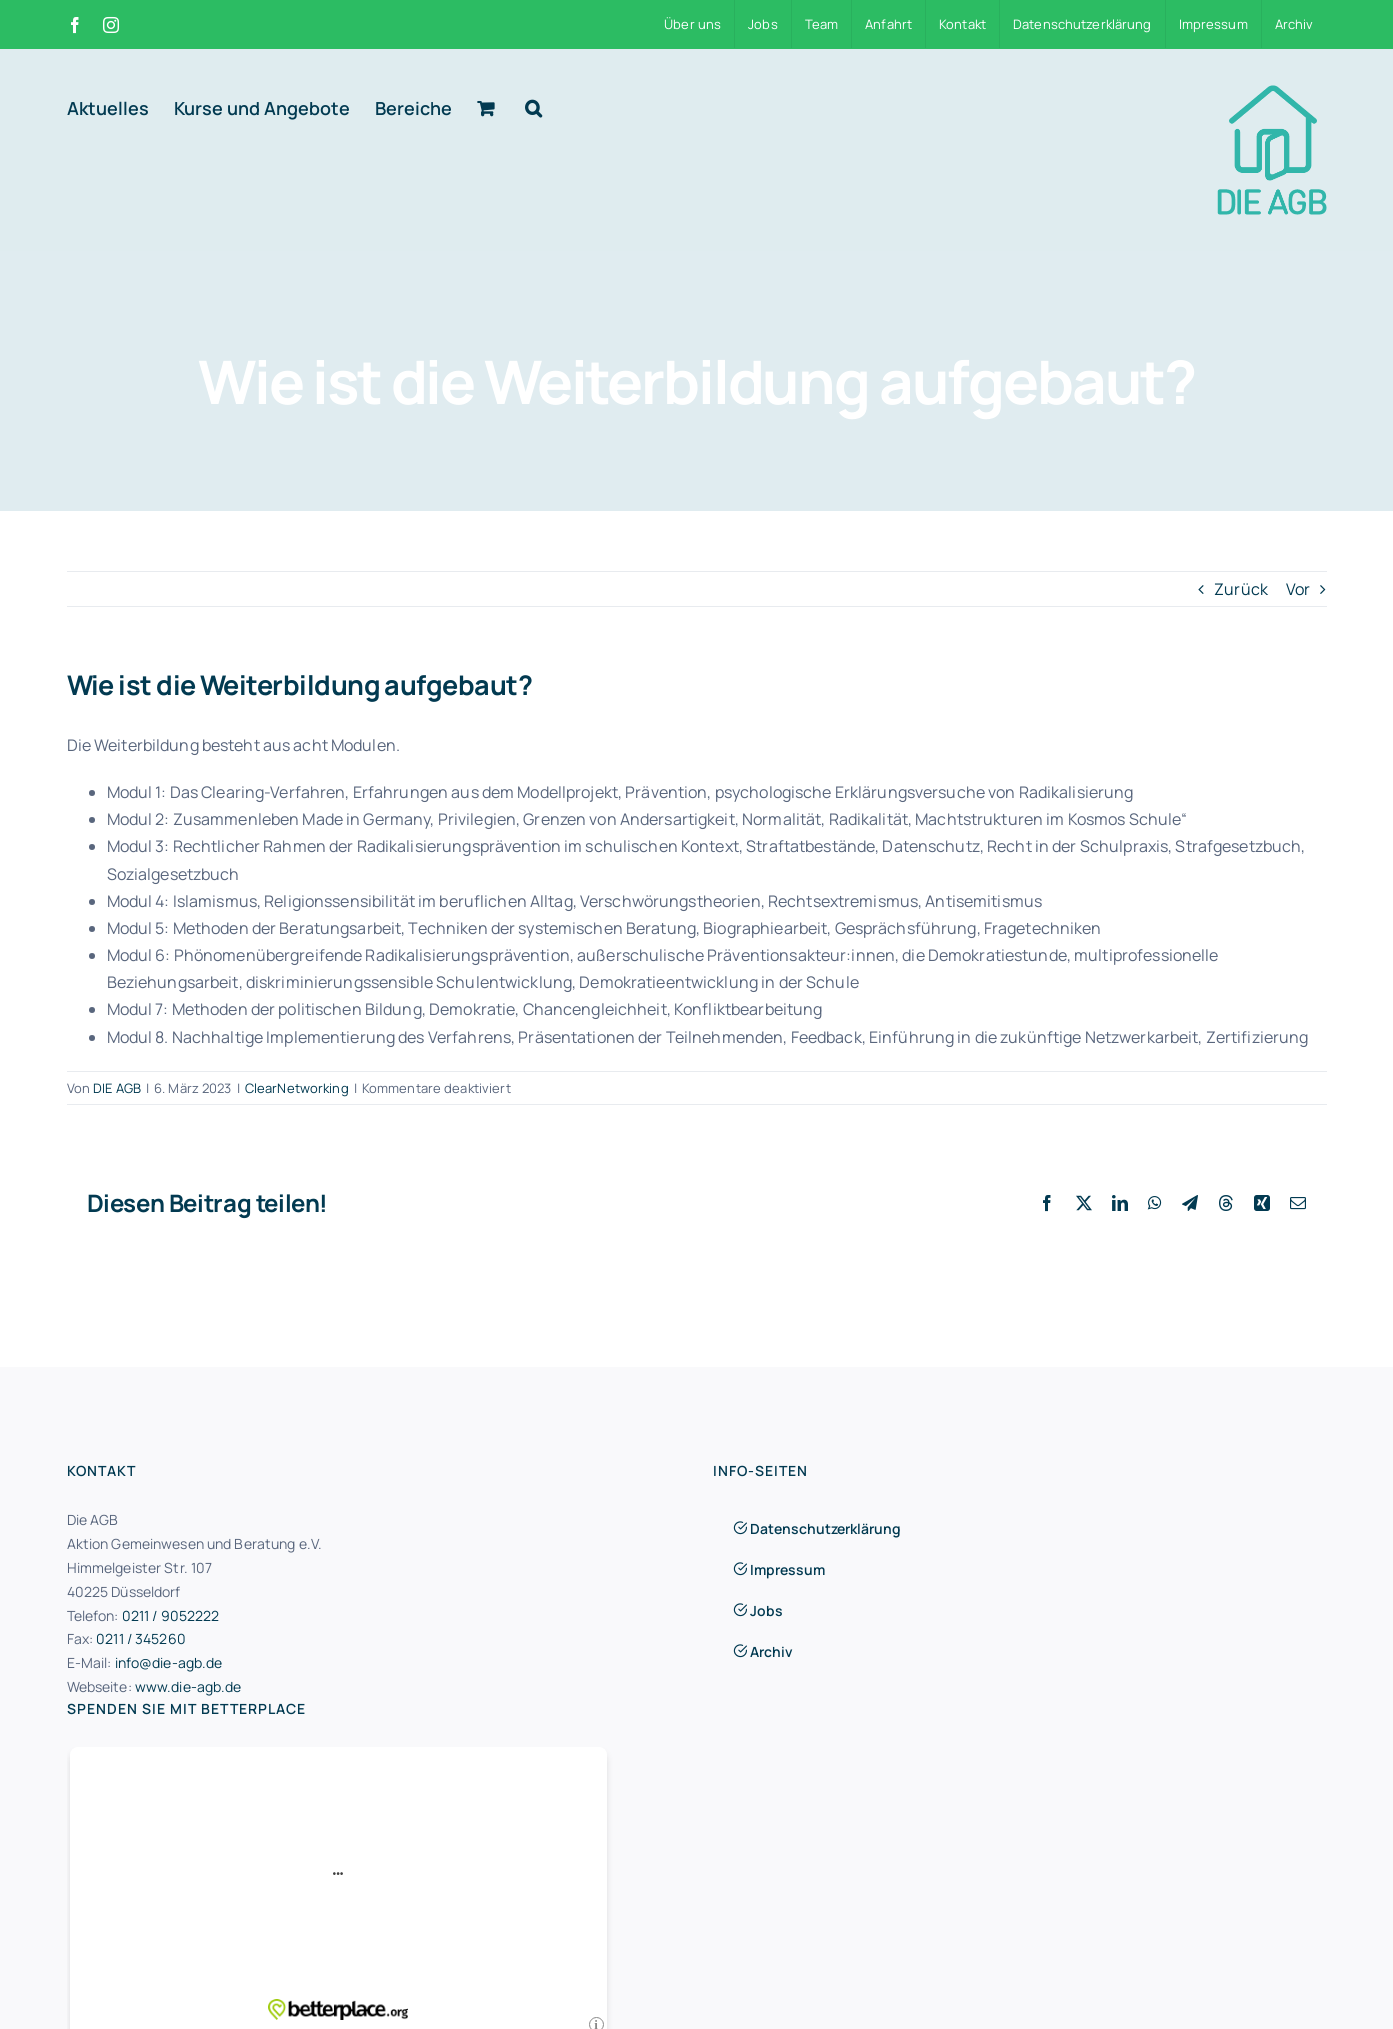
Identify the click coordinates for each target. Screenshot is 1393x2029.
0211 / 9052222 (171, 1615)
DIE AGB (117, 1088)
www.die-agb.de (188, 1686)
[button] (533, 108)
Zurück (1241, 589)
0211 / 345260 (141, 1638)
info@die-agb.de (169, 1662)
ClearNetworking (297, 1088)
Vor (1298, 589)
